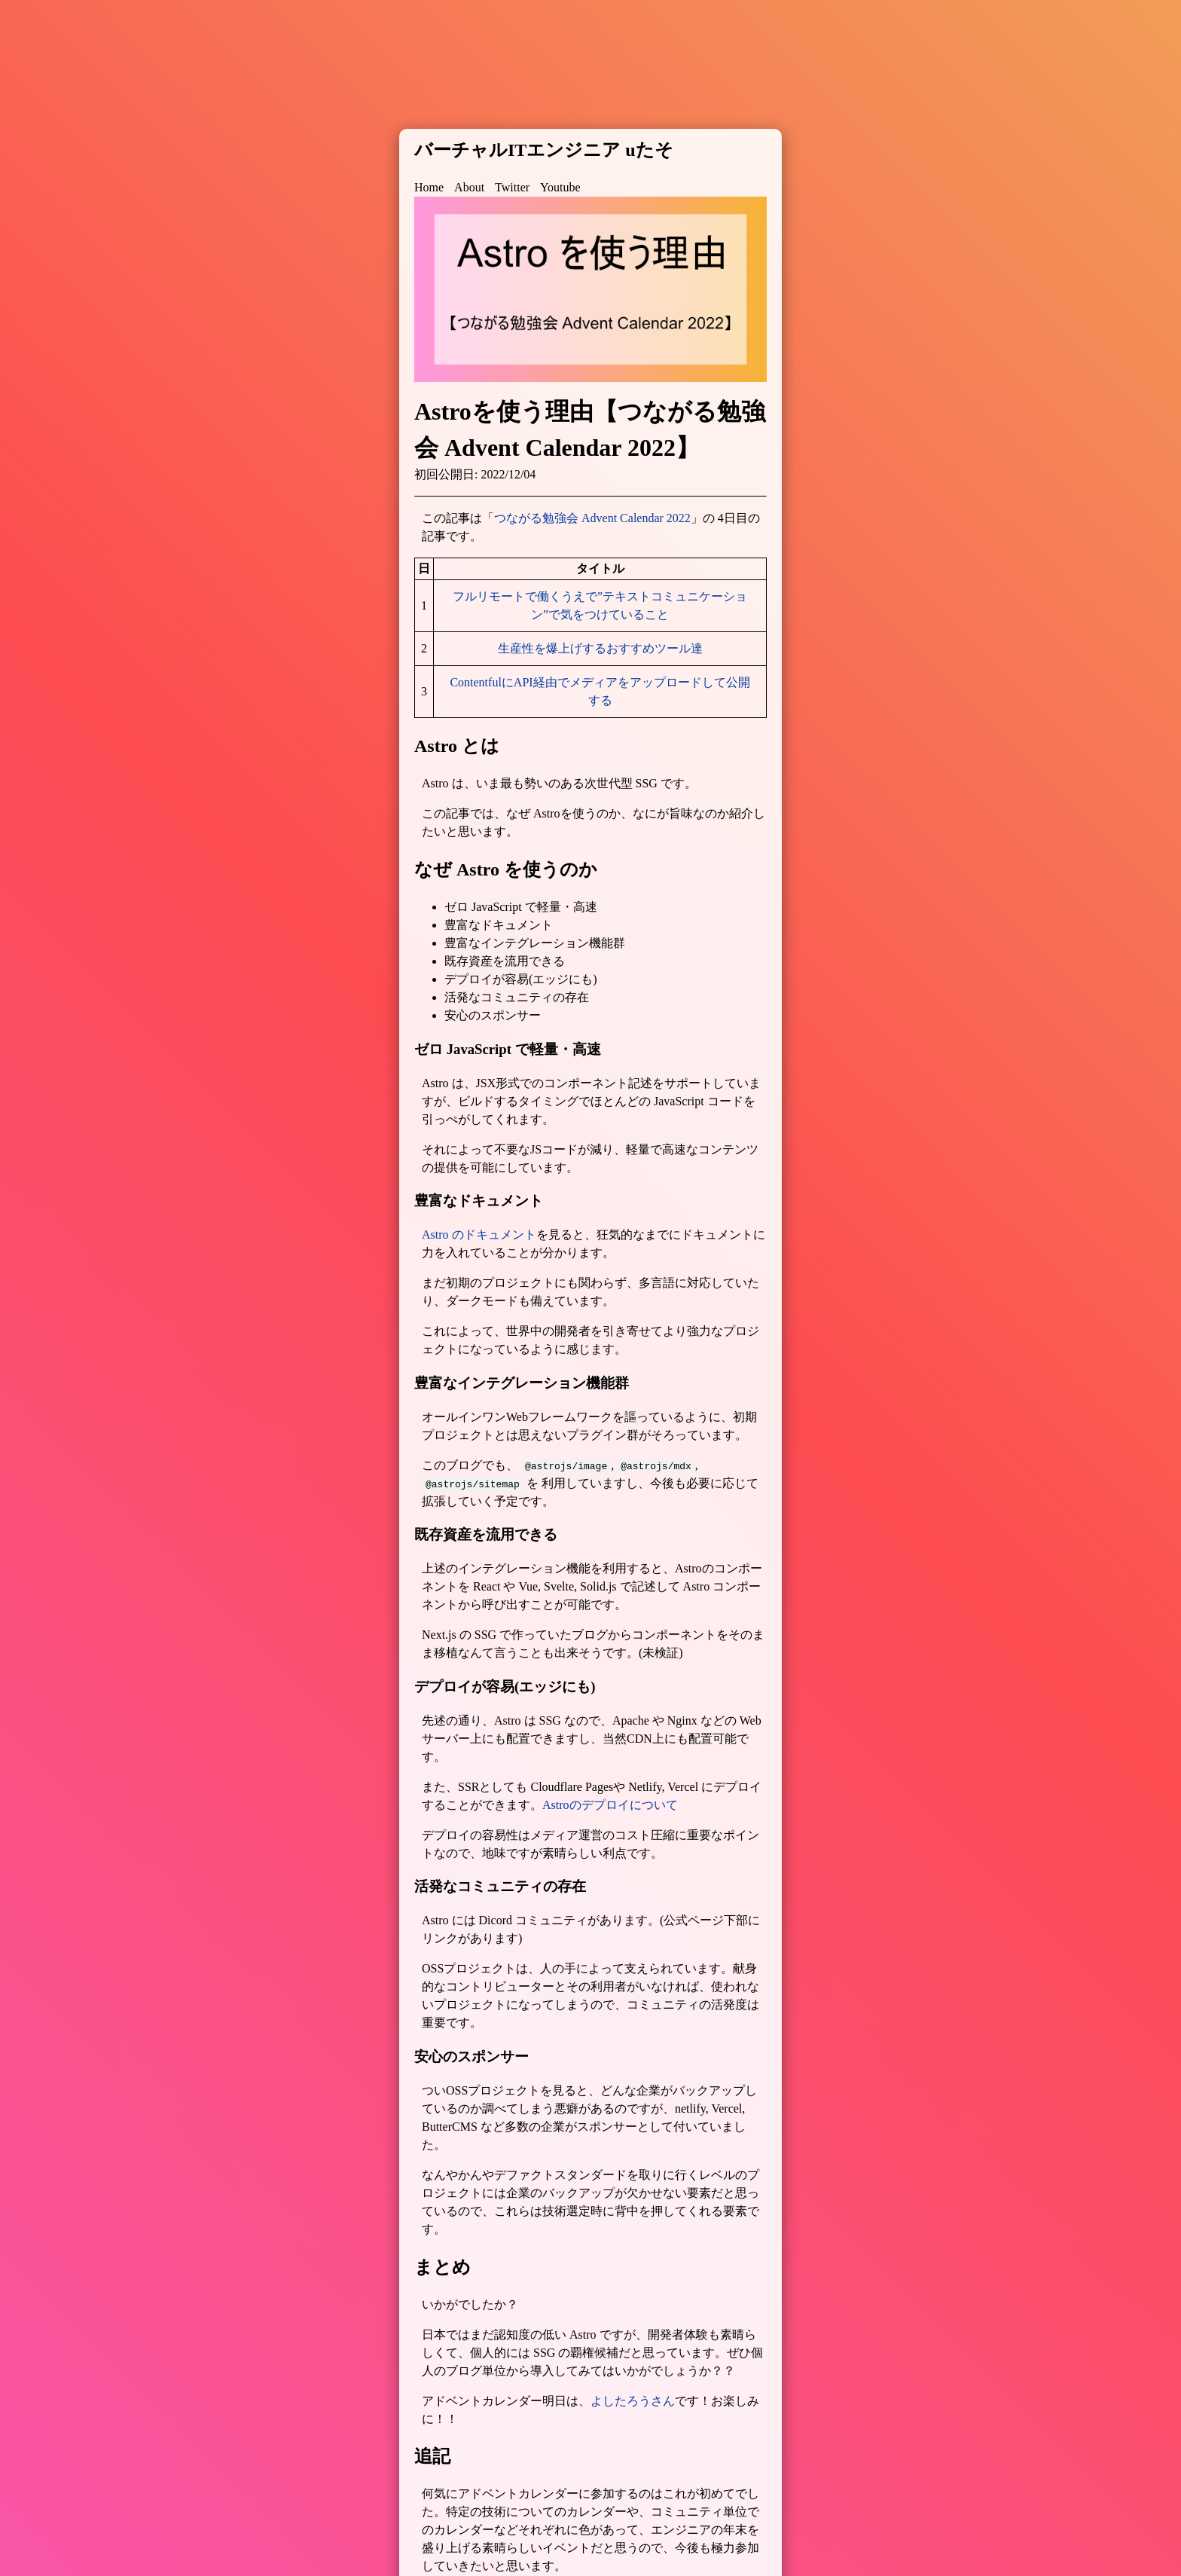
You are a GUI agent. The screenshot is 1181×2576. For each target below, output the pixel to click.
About (469, 187)
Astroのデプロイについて (610, 1804)
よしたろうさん (632, 2400)
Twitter (512, 187)
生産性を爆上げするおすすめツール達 (600, 648)
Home (429, 187)
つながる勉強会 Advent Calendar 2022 (592, 518)
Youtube (560, 187)
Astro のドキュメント (479, 1234)
